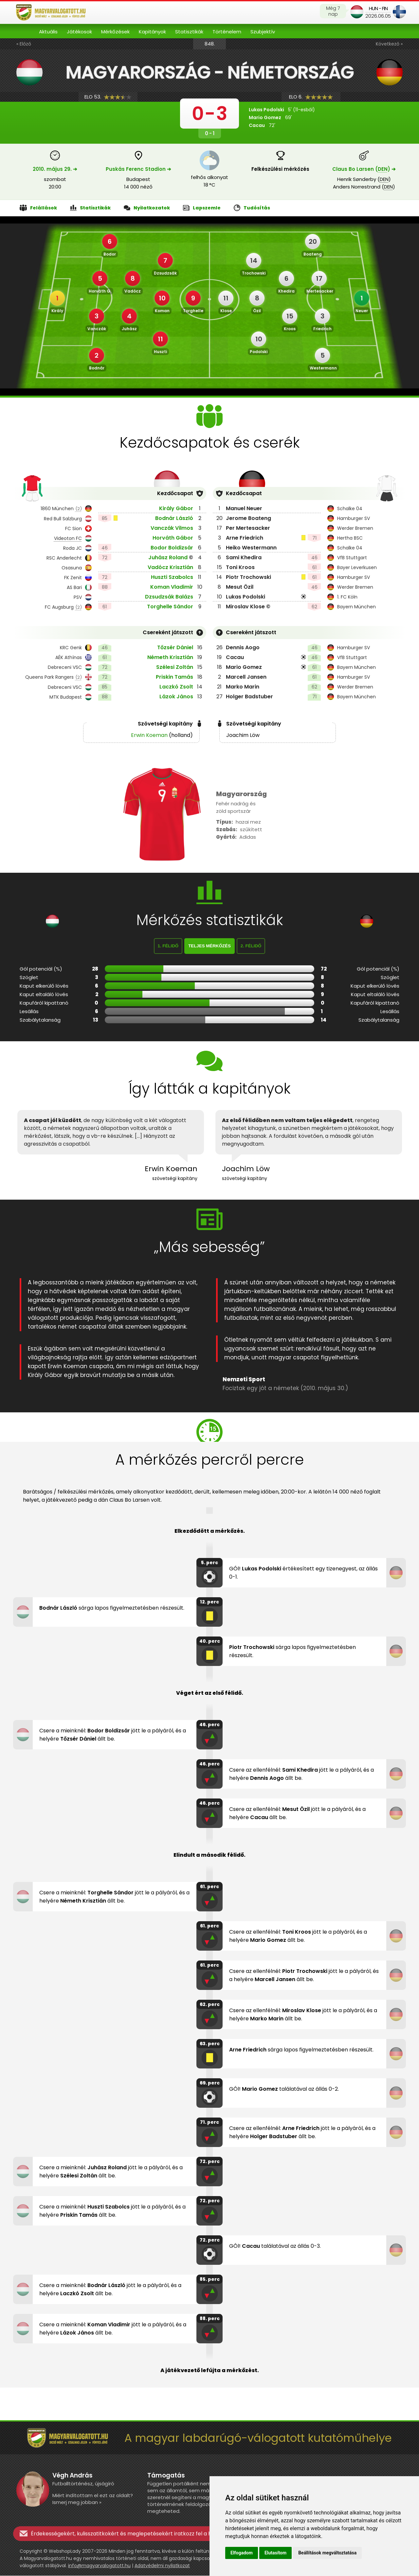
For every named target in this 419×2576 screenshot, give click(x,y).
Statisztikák (189, 31)
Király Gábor (176, 508)
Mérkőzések (115, 31)
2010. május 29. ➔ (55, 169)
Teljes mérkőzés (209, 946)
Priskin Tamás (174, 677)
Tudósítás (252, 208)
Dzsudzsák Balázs (169, 596)
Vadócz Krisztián (170, 567)
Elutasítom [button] (275, 2552)
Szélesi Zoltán (174, 667)
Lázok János (176, 696)
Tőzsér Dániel (175, 647)
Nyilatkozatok (147, 208)
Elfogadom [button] (241, 2552)
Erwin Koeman (149, 735)
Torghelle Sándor (170, 606)
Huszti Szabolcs (172, 577)
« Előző (23, 44)
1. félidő (168, 946)
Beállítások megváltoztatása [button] (327, 2552)
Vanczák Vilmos (172, 528)
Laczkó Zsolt (176, 686)
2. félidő (251, 946)
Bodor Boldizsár (172, 547)
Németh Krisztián (170, 657)
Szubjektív (262, 31)
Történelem (226, 31)
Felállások (38, 208)
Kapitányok (152, 31)
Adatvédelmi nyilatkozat (162, 2566)
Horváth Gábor (173, 538)
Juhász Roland (168, 557)
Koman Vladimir (171, 587)
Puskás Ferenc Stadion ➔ (138, 169)
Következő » (389, 44)
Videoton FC (68, 538)
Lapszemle (202, 208)
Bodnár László (174, 518)
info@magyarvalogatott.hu (99, 2566)
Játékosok (79, 31)
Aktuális (48, 31)
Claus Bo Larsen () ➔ (364, 169)
